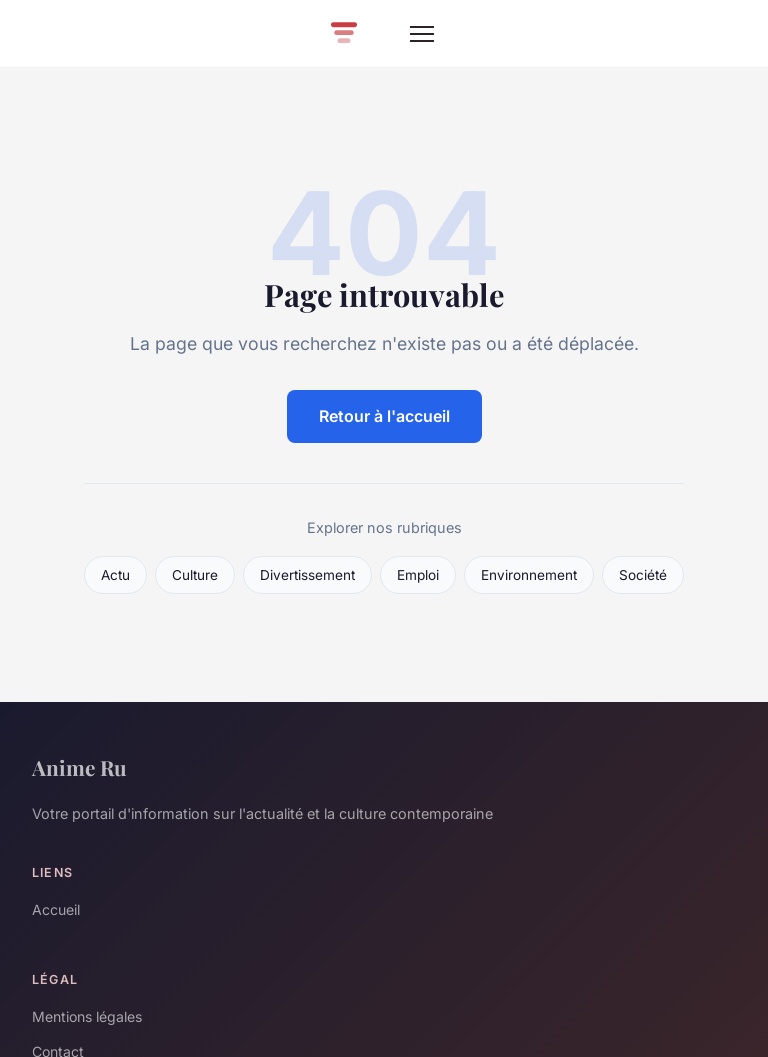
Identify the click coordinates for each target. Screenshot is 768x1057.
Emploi (418, 575)
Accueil (56, 909)
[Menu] (422, 34)
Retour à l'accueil (384, 416)
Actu (115, 575)
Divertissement (307, 575)
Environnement (529, 575)
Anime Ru (79, 767)
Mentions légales (87, 1016)
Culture (195, 575)
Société (643, 575)
